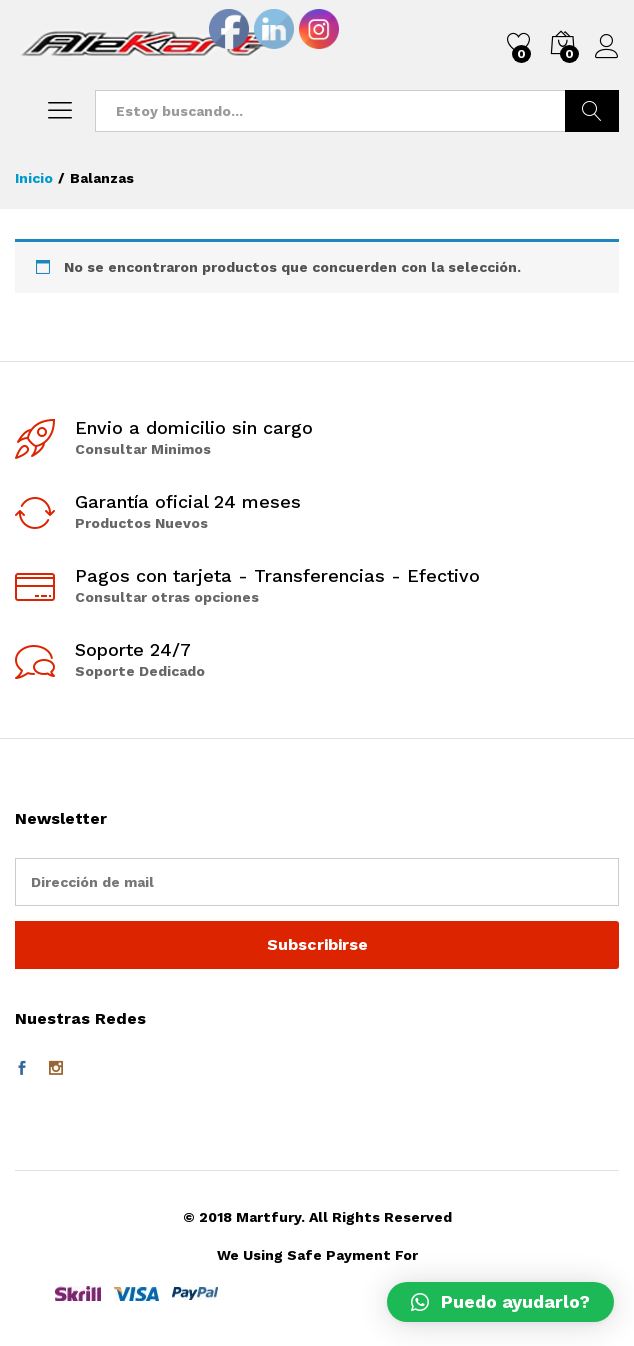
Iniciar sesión (607, 47)
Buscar (592, 111)
